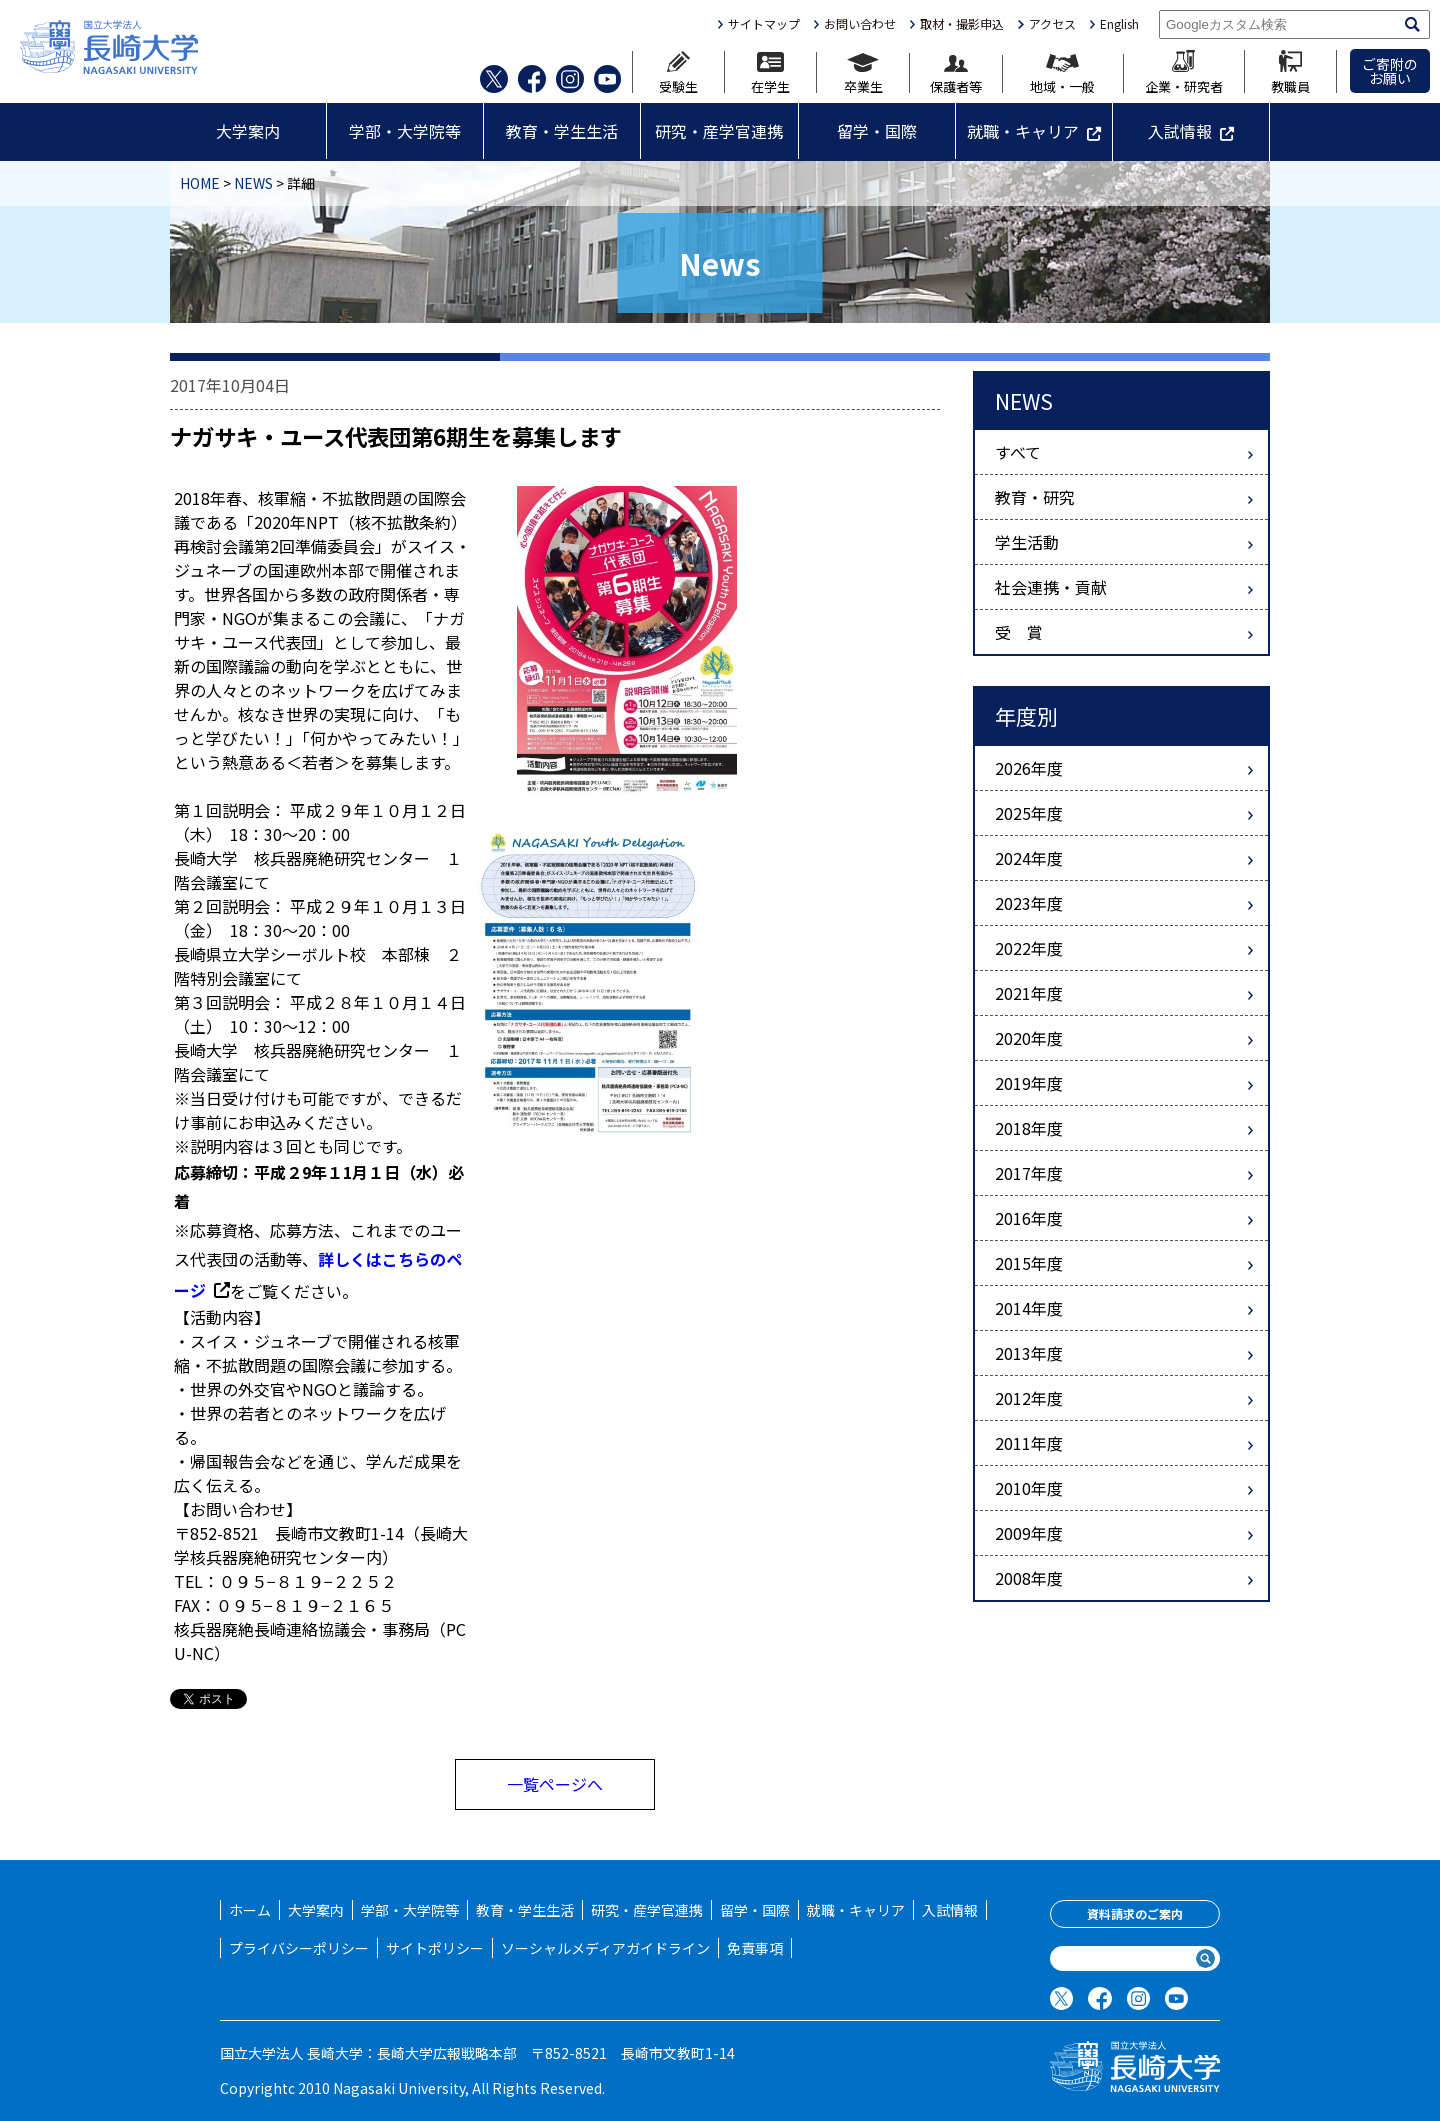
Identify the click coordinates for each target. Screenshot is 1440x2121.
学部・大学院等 (405, 131)
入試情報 (1180, 131)
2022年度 (1029, 948)
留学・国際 (877, 131)
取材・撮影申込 (962, 24)
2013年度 (1029, 1353)
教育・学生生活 (562, 131)
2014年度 (1029, 1308)
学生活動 (1027, 542)
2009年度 (1029, 1533)
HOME (200, 183)
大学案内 (248, 131)
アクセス (1052, 24)
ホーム (250, 1910)
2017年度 (1029, 1173)
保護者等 (956, 74)
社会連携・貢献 (1051, 587)
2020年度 (1029, 1038)
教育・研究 (1035, 497)
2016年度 (1029, 1218)
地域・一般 (1062, 73)
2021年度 (1029, 993)
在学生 (770, 72)
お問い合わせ (860, 24)
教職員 (1290, 71)
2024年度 (1029, 858)
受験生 (678, 72)
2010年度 (1029, 1488)
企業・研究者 (1184, 71)
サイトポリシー (435, 1948)
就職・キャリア (1023, 131)
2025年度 (1029, 813)
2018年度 (1029, 1128)
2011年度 (1029, 1443)
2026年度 (1029, 768)
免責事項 (755, 1948)
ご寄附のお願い (1390, 71)
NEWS (253, 183)
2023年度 (1029, 903)
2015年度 (1029, 1263)
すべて (1018, 452)
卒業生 (863, 73)
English (1119, 24)
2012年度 (1029, 1398)
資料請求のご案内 (1135, 1913)
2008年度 (1029, 1578)
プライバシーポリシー (299, 1948)
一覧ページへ (555, 1784)
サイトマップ (764, 24)
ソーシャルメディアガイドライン (605, 1948)
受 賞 (1019, 632)
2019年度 (1029, 1083)
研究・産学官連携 (719, 131)
